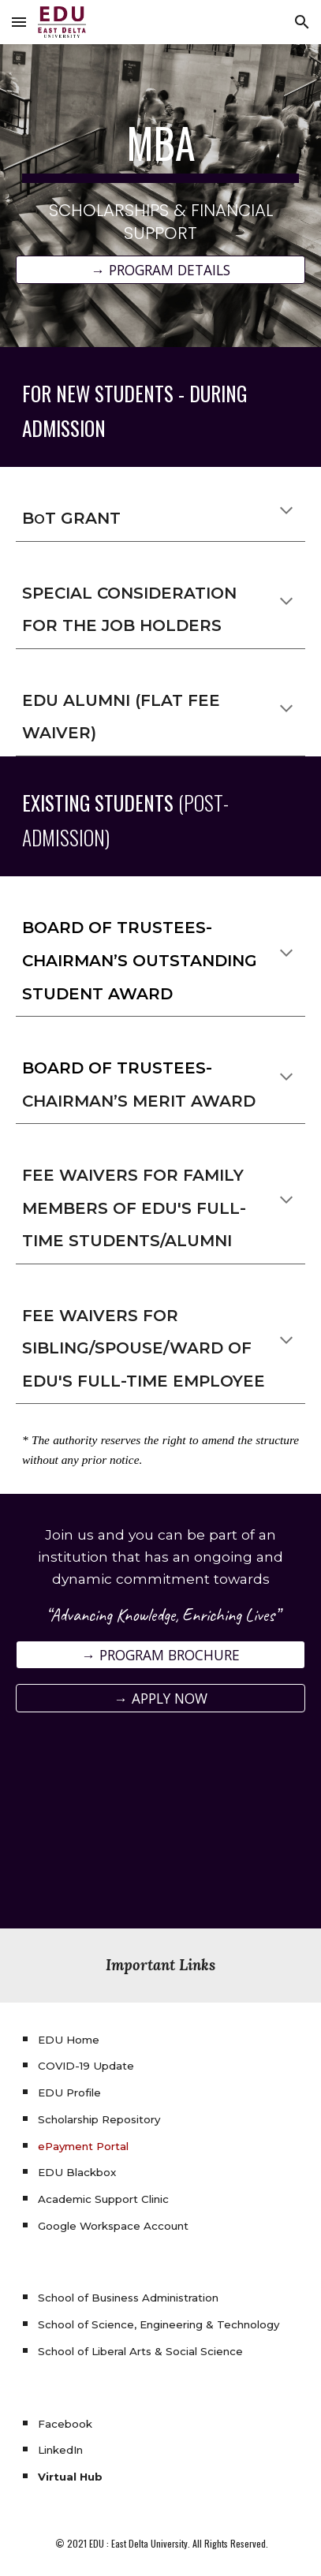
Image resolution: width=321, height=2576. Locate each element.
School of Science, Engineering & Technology (158, 2324)
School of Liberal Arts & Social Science (140, 2351)
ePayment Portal (83, 2146)
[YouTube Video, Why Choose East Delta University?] (160, 1830)
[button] (19, 21)
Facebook (65, 2423)
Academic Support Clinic (103, 2199)
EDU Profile (69, 2092)
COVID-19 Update (86, 2065)
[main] (160, 181)
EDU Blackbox (77, 2172)
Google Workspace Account (113, 2225)
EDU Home (68, 2039)
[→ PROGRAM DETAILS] (160, 270)
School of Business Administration (128, 2297)
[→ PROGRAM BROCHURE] (160, 1655)
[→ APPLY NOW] (160, 1697)
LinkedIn (60, 2449)
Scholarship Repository (99, 2119)
